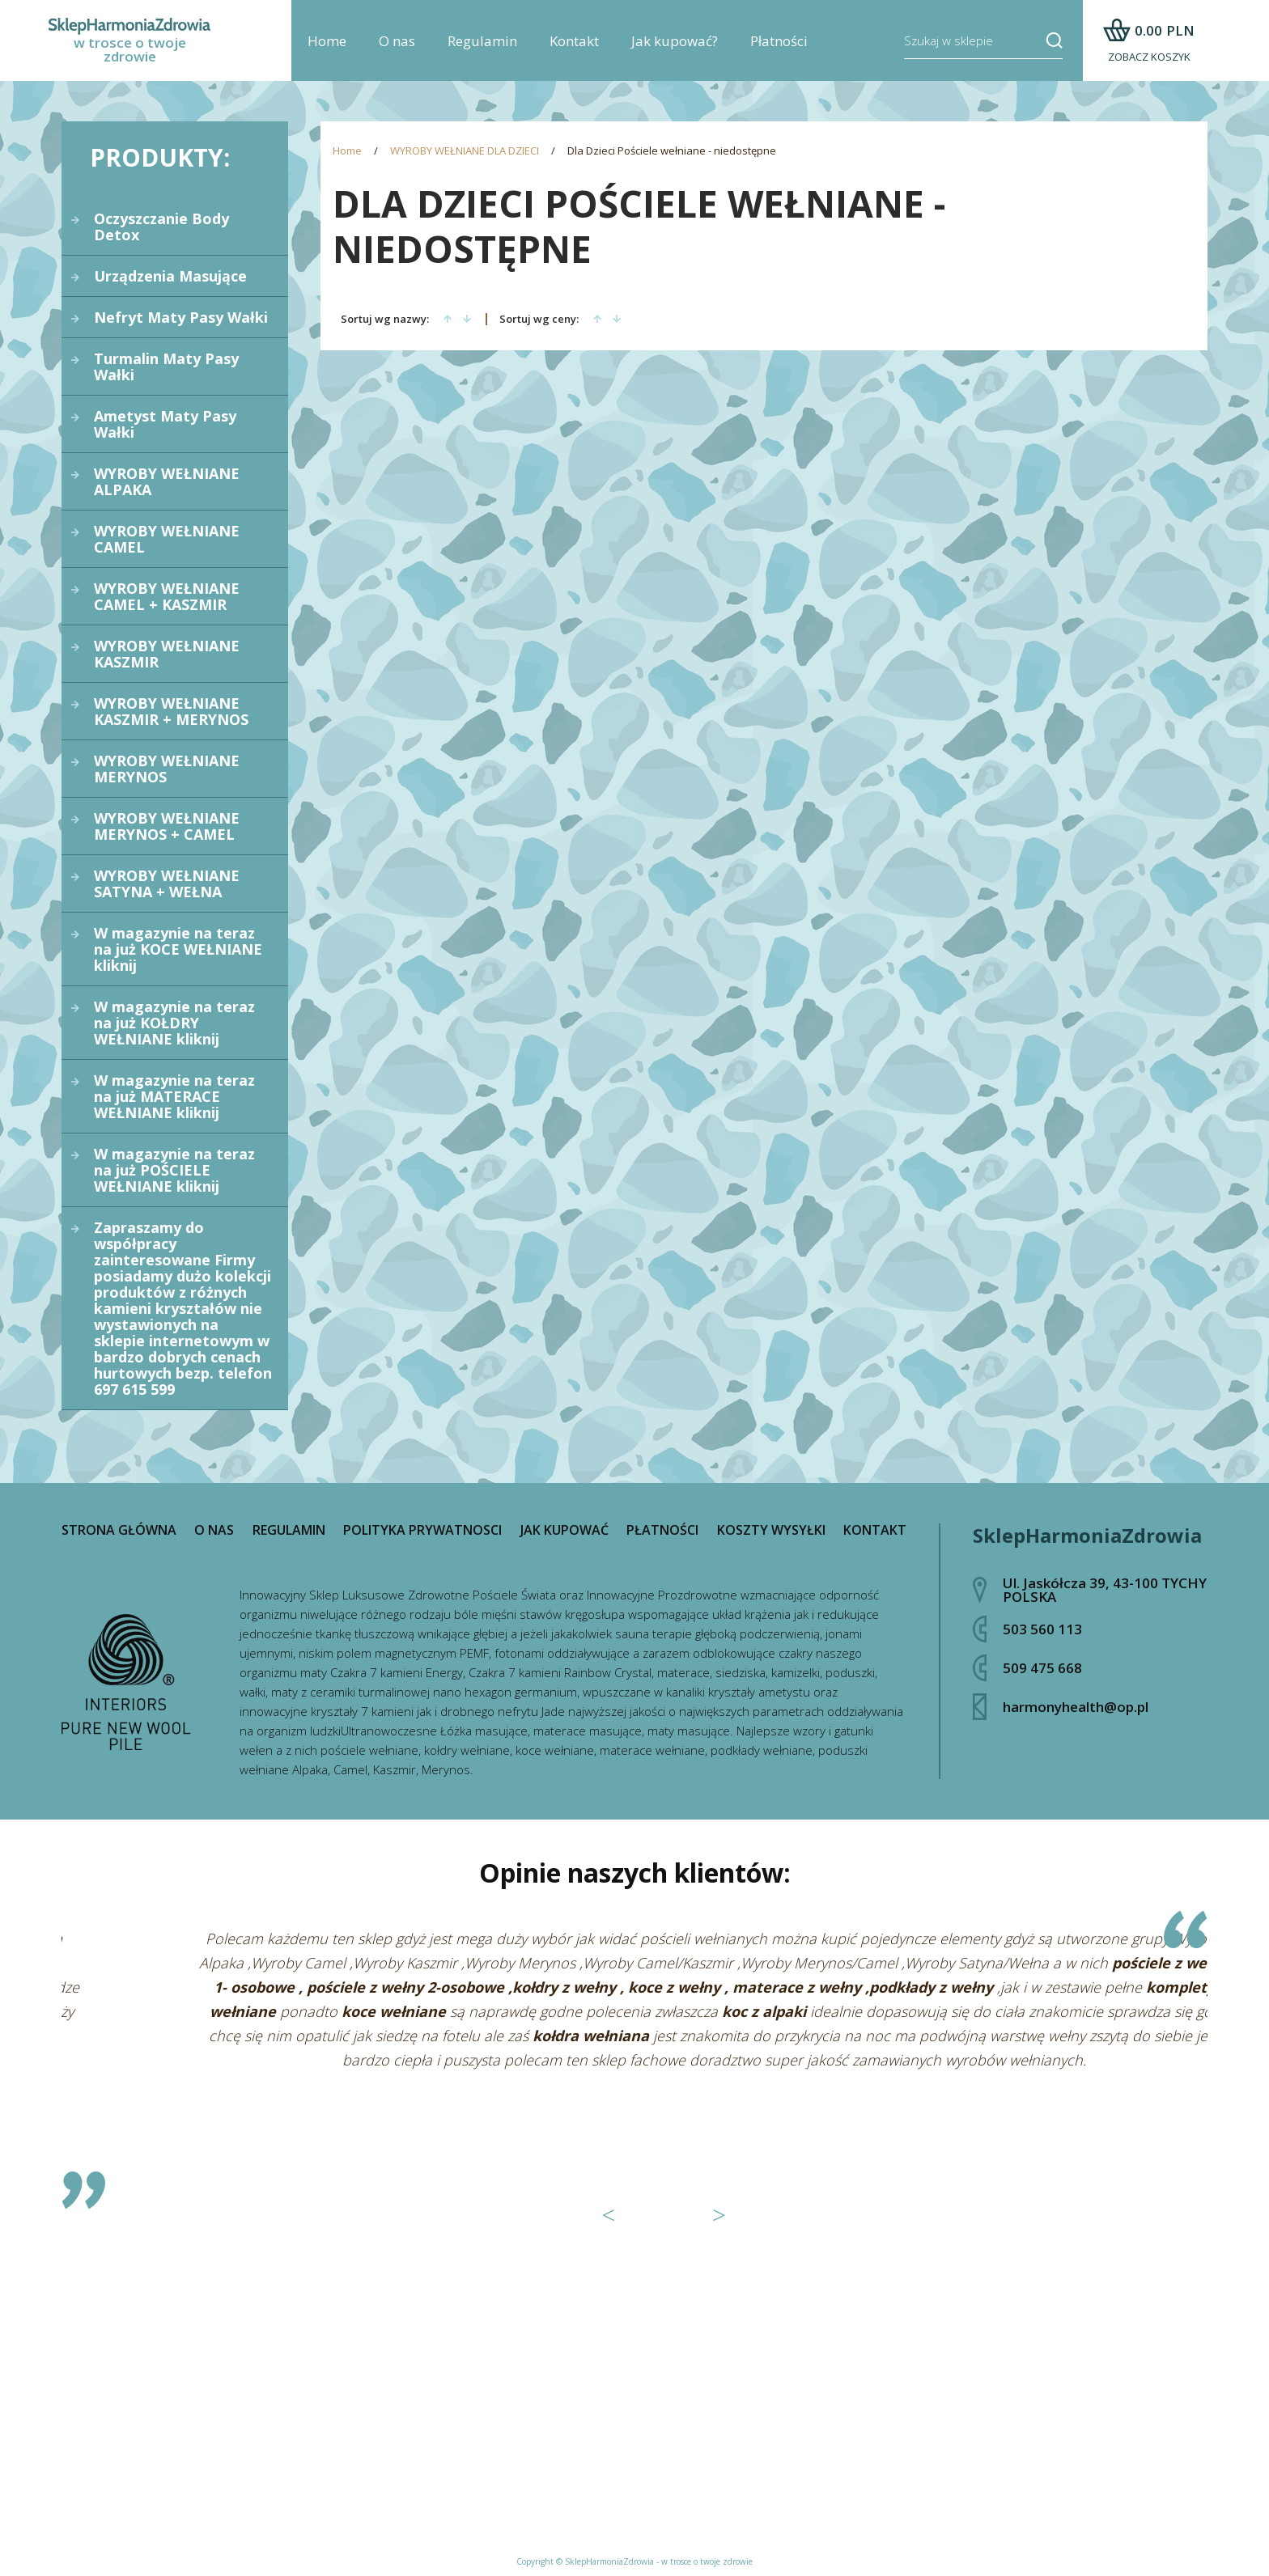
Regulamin (482, 41)
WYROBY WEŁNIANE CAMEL (167, 539)
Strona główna (119, 1529)
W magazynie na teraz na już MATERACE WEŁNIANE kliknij (174, 1096)
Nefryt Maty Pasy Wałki (181, 317)
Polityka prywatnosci (422, 1529)
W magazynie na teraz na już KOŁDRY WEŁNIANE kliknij (174, 1023)
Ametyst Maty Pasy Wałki (165, 424)
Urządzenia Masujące (170, 276)
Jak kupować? (674, 41)
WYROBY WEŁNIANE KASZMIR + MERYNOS (171, 711)
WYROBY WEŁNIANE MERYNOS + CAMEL (167, 826)
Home (327, 41)
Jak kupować (564, 1529)
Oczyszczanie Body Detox (161, 226)
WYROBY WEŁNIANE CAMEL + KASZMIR (167, 596)
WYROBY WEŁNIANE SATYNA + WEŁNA (167, 883)
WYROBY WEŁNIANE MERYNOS (167, 768)
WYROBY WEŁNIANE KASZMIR (167, 654)
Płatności (779, 41)
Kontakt (574, 41)
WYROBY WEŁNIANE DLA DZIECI (464, 151)
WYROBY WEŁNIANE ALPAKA (167, 481)
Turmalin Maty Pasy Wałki (166, 366)
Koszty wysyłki (771, 1529)
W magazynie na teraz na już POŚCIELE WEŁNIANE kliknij (174, 1170)
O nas (397, 41)
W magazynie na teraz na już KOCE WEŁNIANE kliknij (178, 949)
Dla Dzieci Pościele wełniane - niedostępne (671, 151)
